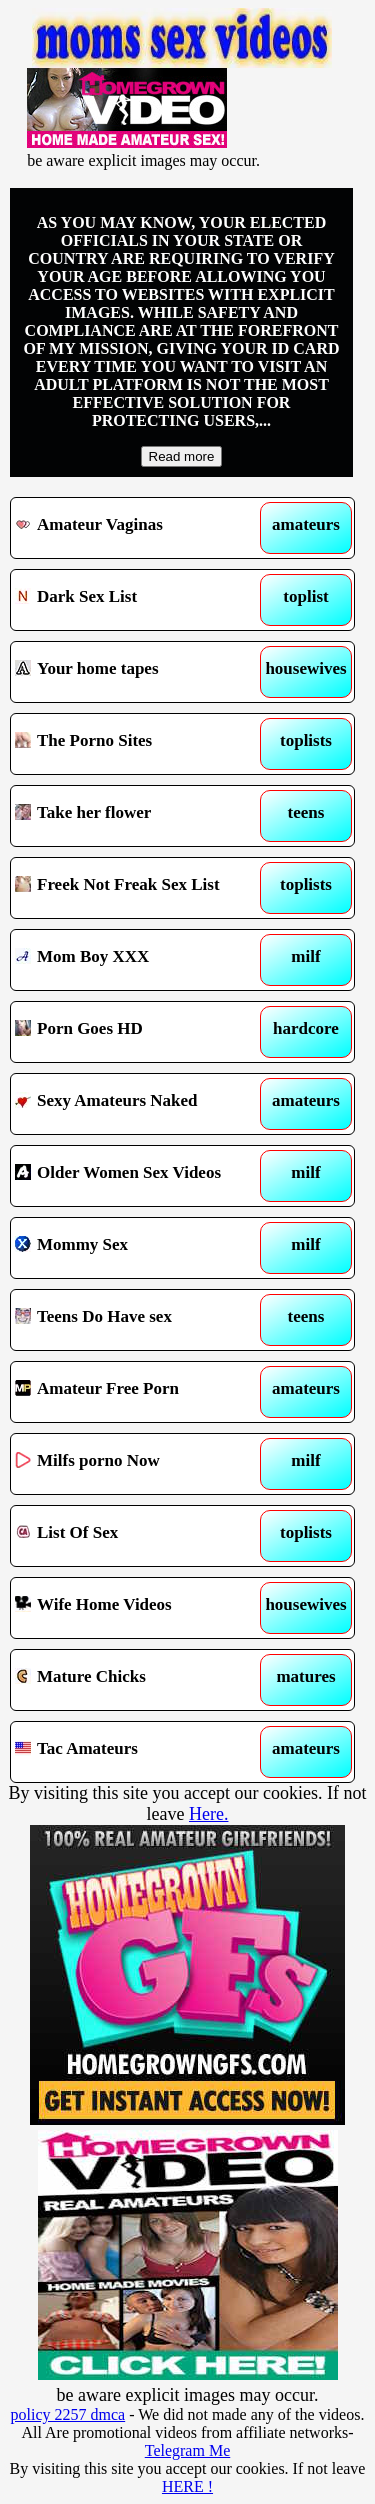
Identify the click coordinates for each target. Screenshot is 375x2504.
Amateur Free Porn (138, 1392)
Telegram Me (188, 2450)
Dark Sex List (138, 600)
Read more (182, 456)
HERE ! (187, 2486)
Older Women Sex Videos (138, 1176)
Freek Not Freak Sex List (138, 888)
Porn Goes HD (138, 1032)
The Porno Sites (138, 744)
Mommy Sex (138, 1248)
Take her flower (138, 816)
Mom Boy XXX (138, 960)
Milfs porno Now (138, 1464)
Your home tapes (138, 672)
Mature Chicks (138, 1680)
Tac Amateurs (138, 1752)
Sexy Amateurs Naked (138, 1104)
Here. (208, 1814)
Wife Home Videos (138, 1608)
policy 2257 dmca (68, 2414)
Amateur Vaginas (138, 528)
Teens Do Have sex (138, 1320)
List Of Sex (138, 1536)
